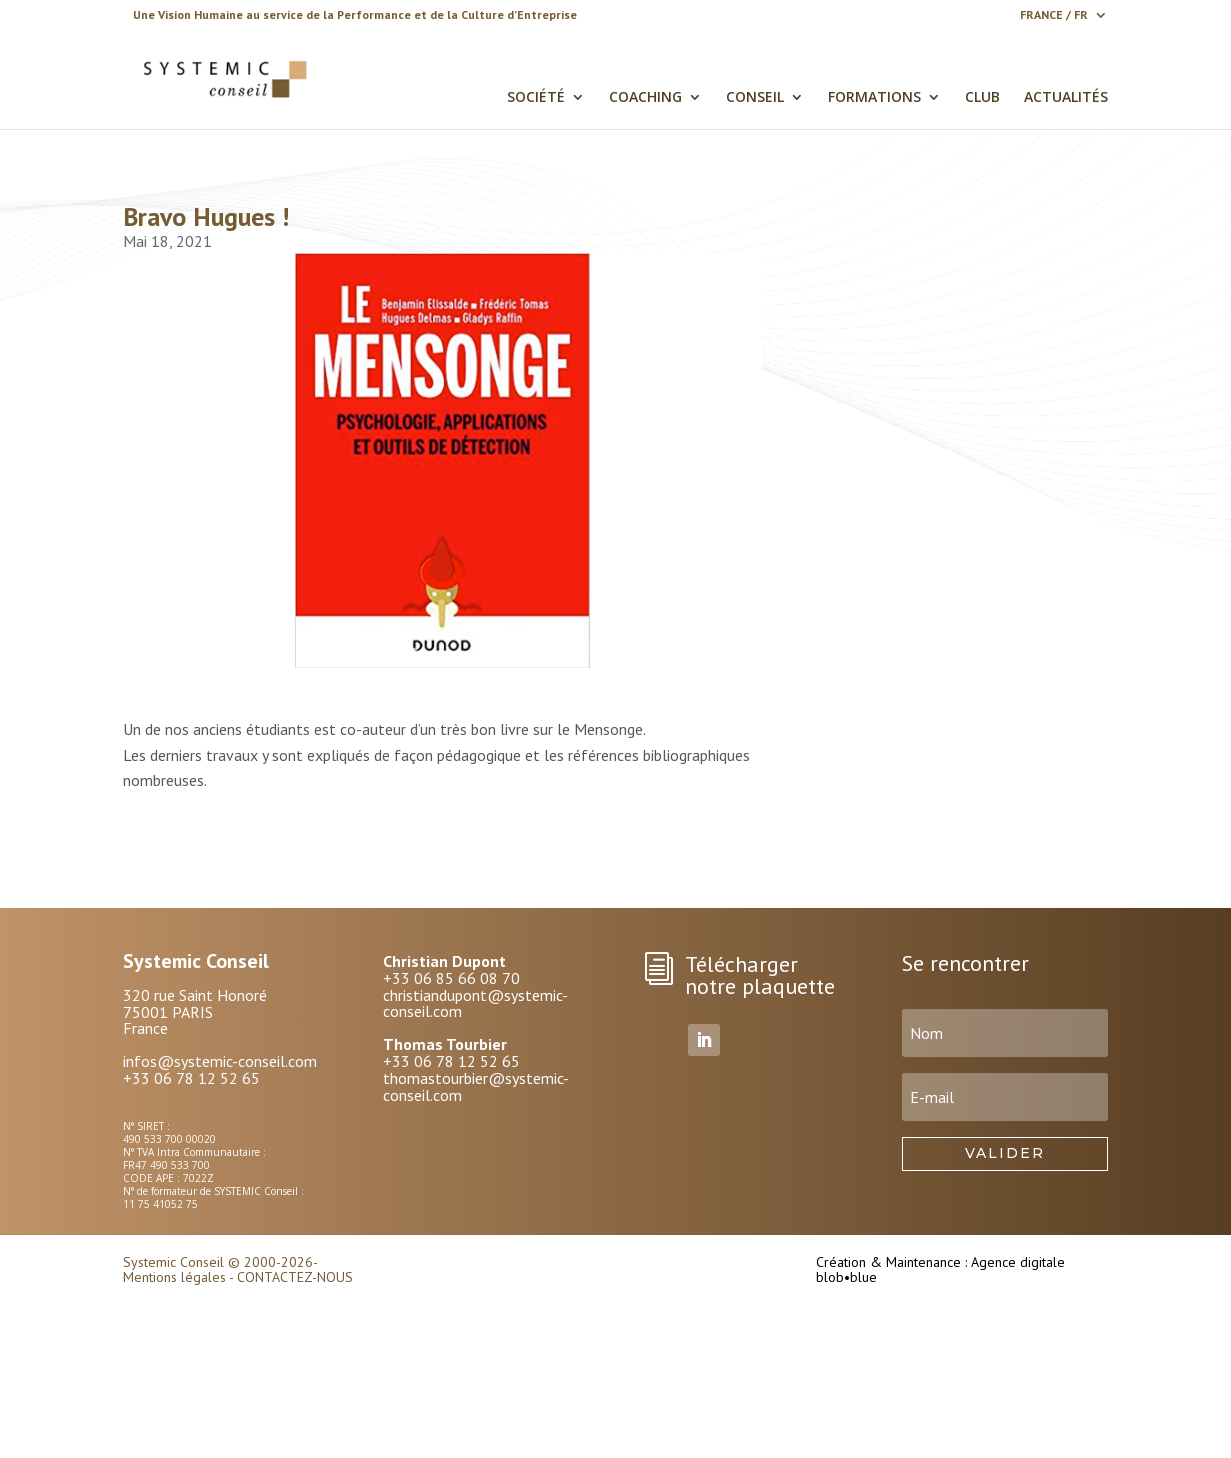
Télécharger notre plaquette (760, 975)
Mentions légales (174, 1277)
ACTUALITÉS (1066, 98)
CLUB (982, 98)
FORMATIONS (874, 98)
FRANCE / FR (1054, 15)
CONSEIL (755, 98)
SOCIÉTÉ (536, 98)
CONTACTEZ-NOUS (295, 1277)
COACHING (645, 98)
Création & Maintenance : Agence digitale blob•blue (940, 1269)
